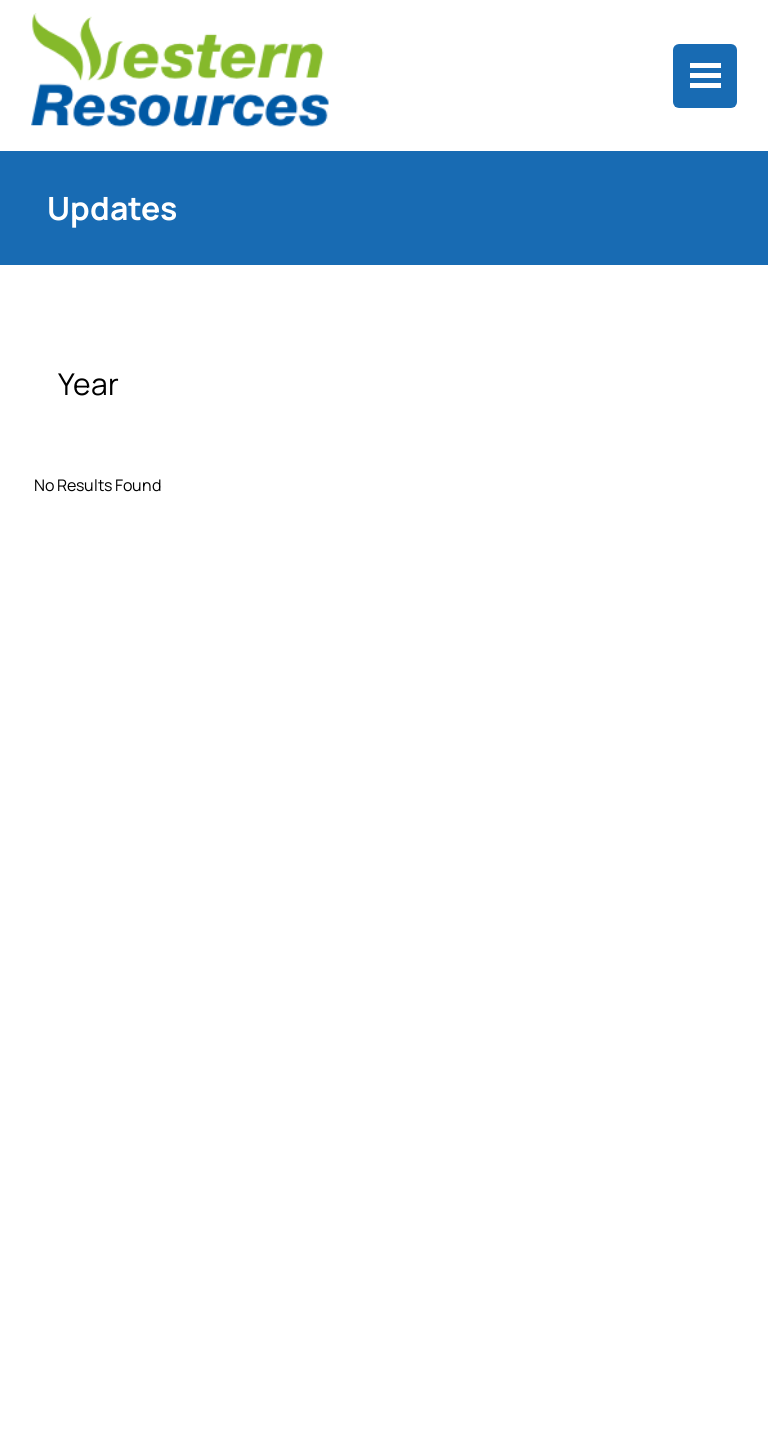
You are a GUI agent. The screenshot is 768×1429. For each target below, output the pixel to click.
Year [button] (91, 383)
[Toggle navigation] (705, 76)
